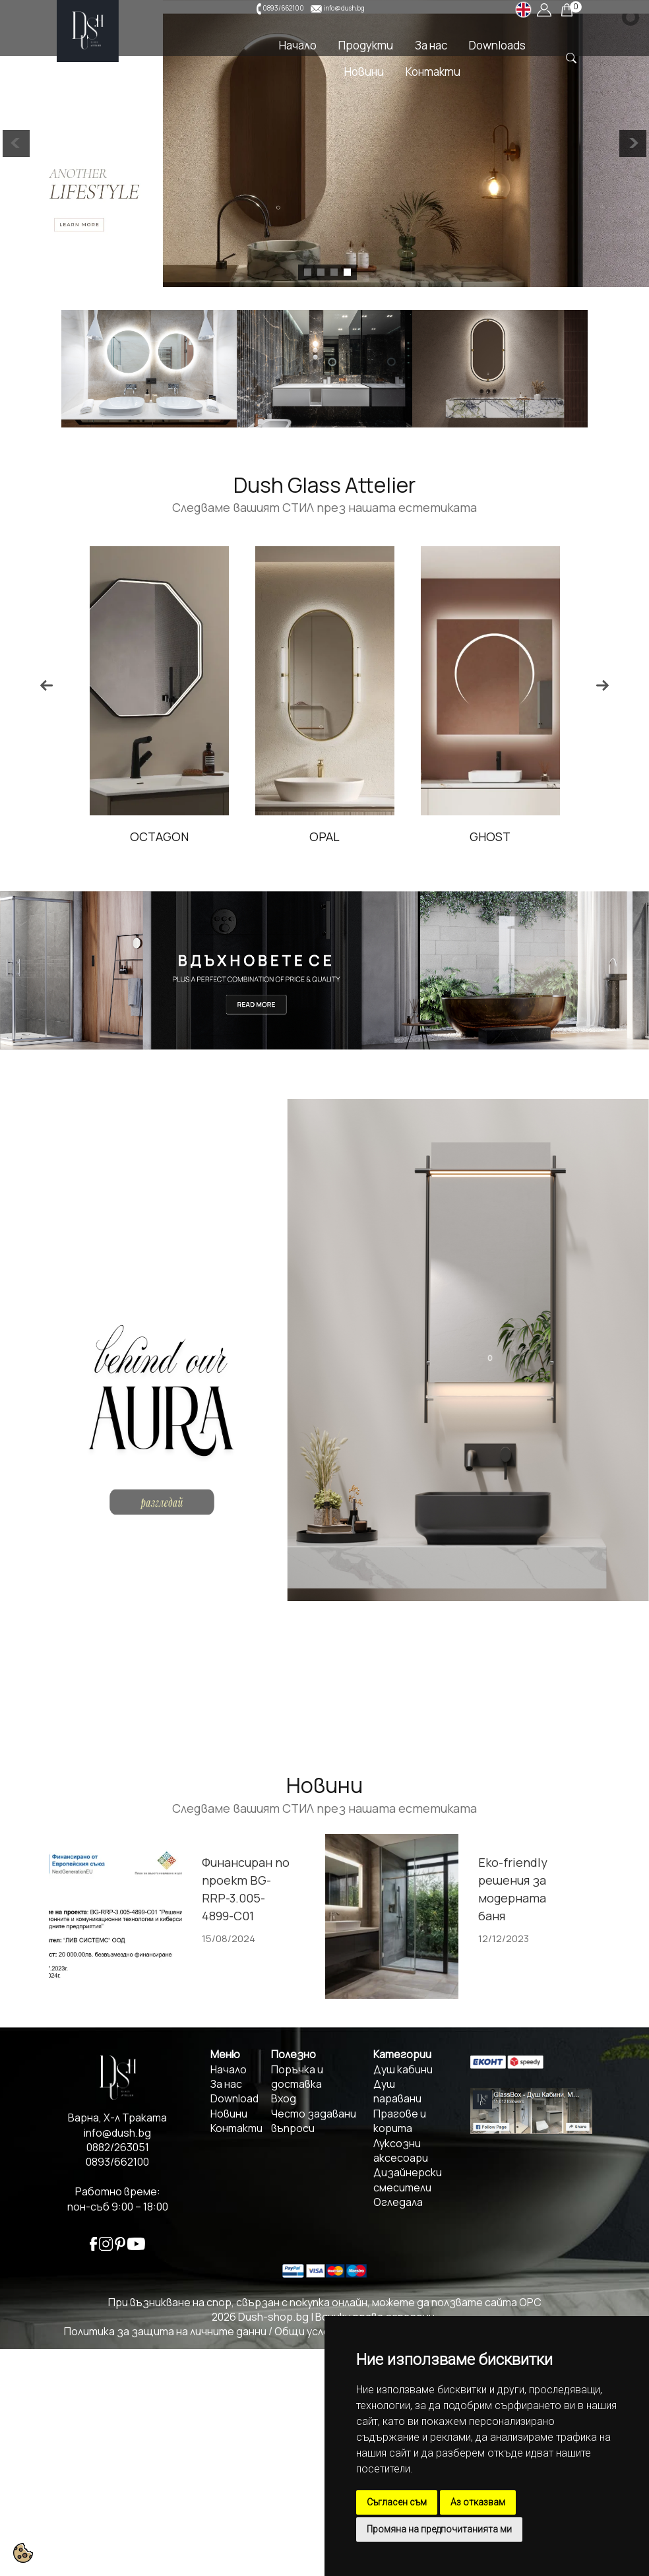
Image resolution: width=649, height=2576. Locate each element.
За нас (431, 45)
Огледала (398, 2202)
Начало (298, 45)
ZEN (138, 836)
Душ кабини (403, 2069)
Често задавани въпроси (313, 2120)
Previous (46, 685)
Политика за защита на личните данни (165, 2331)
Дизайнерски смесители (407, 2179)
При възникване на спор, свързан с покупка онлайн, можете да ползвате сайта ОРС (324, 2302)
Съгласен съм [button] (397, 2502)
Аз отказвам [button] (477, 2502)
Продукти (365, 45)
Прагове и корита (399, 2120)
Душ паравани (397, 2091)
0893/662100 (283, 8)
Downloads (497, 45)
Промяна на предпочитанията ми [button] (439, 2529)
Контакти (433, 72)
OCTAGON (303, 836)
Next (602, 685)
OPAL (469, 836)
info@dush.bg (344, 8)
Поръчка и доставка (297, 2076)
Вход (283, 2098)
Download (234, 2098)
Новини (364, 72)
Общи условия (311, 2331)
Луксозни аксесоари (400, 2150)
